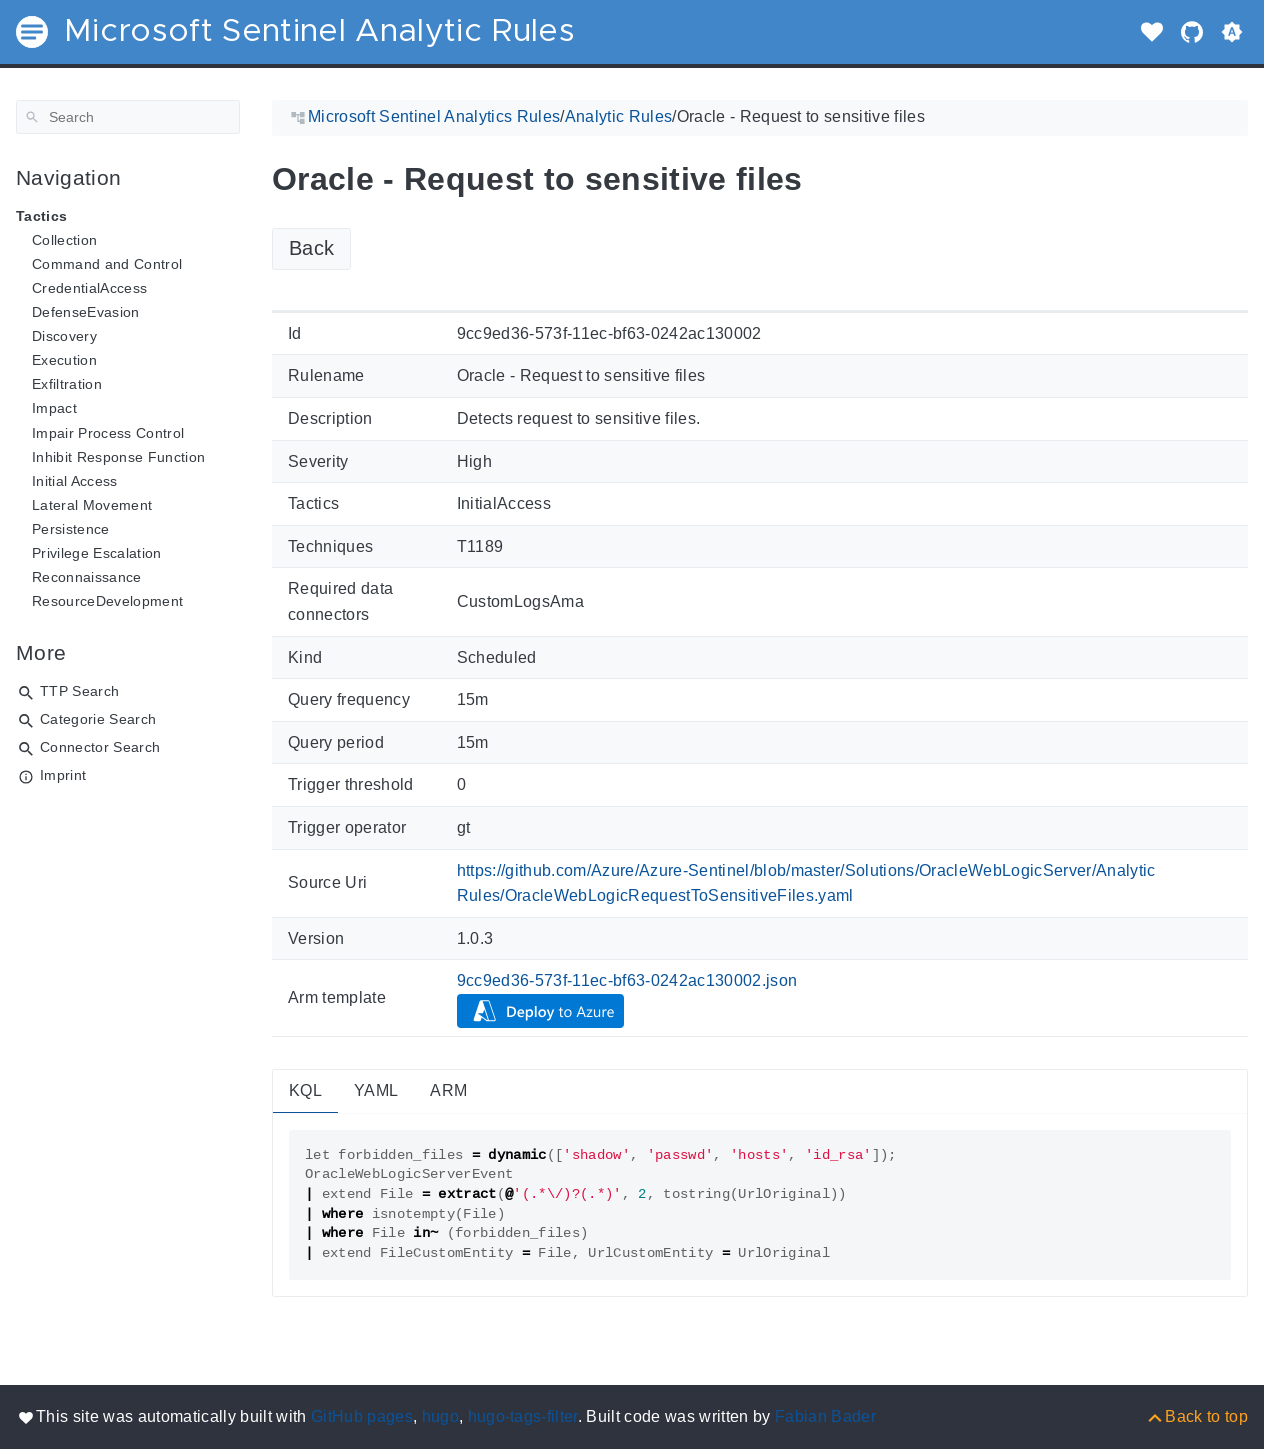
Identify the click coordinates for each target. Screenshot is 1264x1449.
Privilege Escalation (97, 553)
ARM (448, 1090)
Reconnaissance (87, 577)
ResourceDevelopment (107, 601)
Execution (64, 360)
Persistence (71, 529)
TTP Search (79, 691)
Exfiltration (67, 384)
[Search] (128, 117)
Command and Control (107, 264)
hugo (440, 1416)
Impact (54, 408)
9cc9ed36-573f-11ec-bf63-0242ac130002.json (627, 980)
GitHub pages (362, 1416)
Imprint (63, 775)
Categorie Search (98, 719)
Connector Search (100, 747)
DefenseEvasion (86, 312)
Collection (64, 240)
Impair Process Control (108, 433)
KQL (305, 1090)
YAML (376, 1090)
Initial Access (75, 481)
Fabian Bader (825, 1416)
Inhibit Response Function (118, 457)
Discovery (64, 336)
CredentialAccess (89, 288)
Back (311, 248)
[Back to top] (1196, 1416)
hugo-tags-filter (523, 1416)
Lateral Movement (92, 505)
